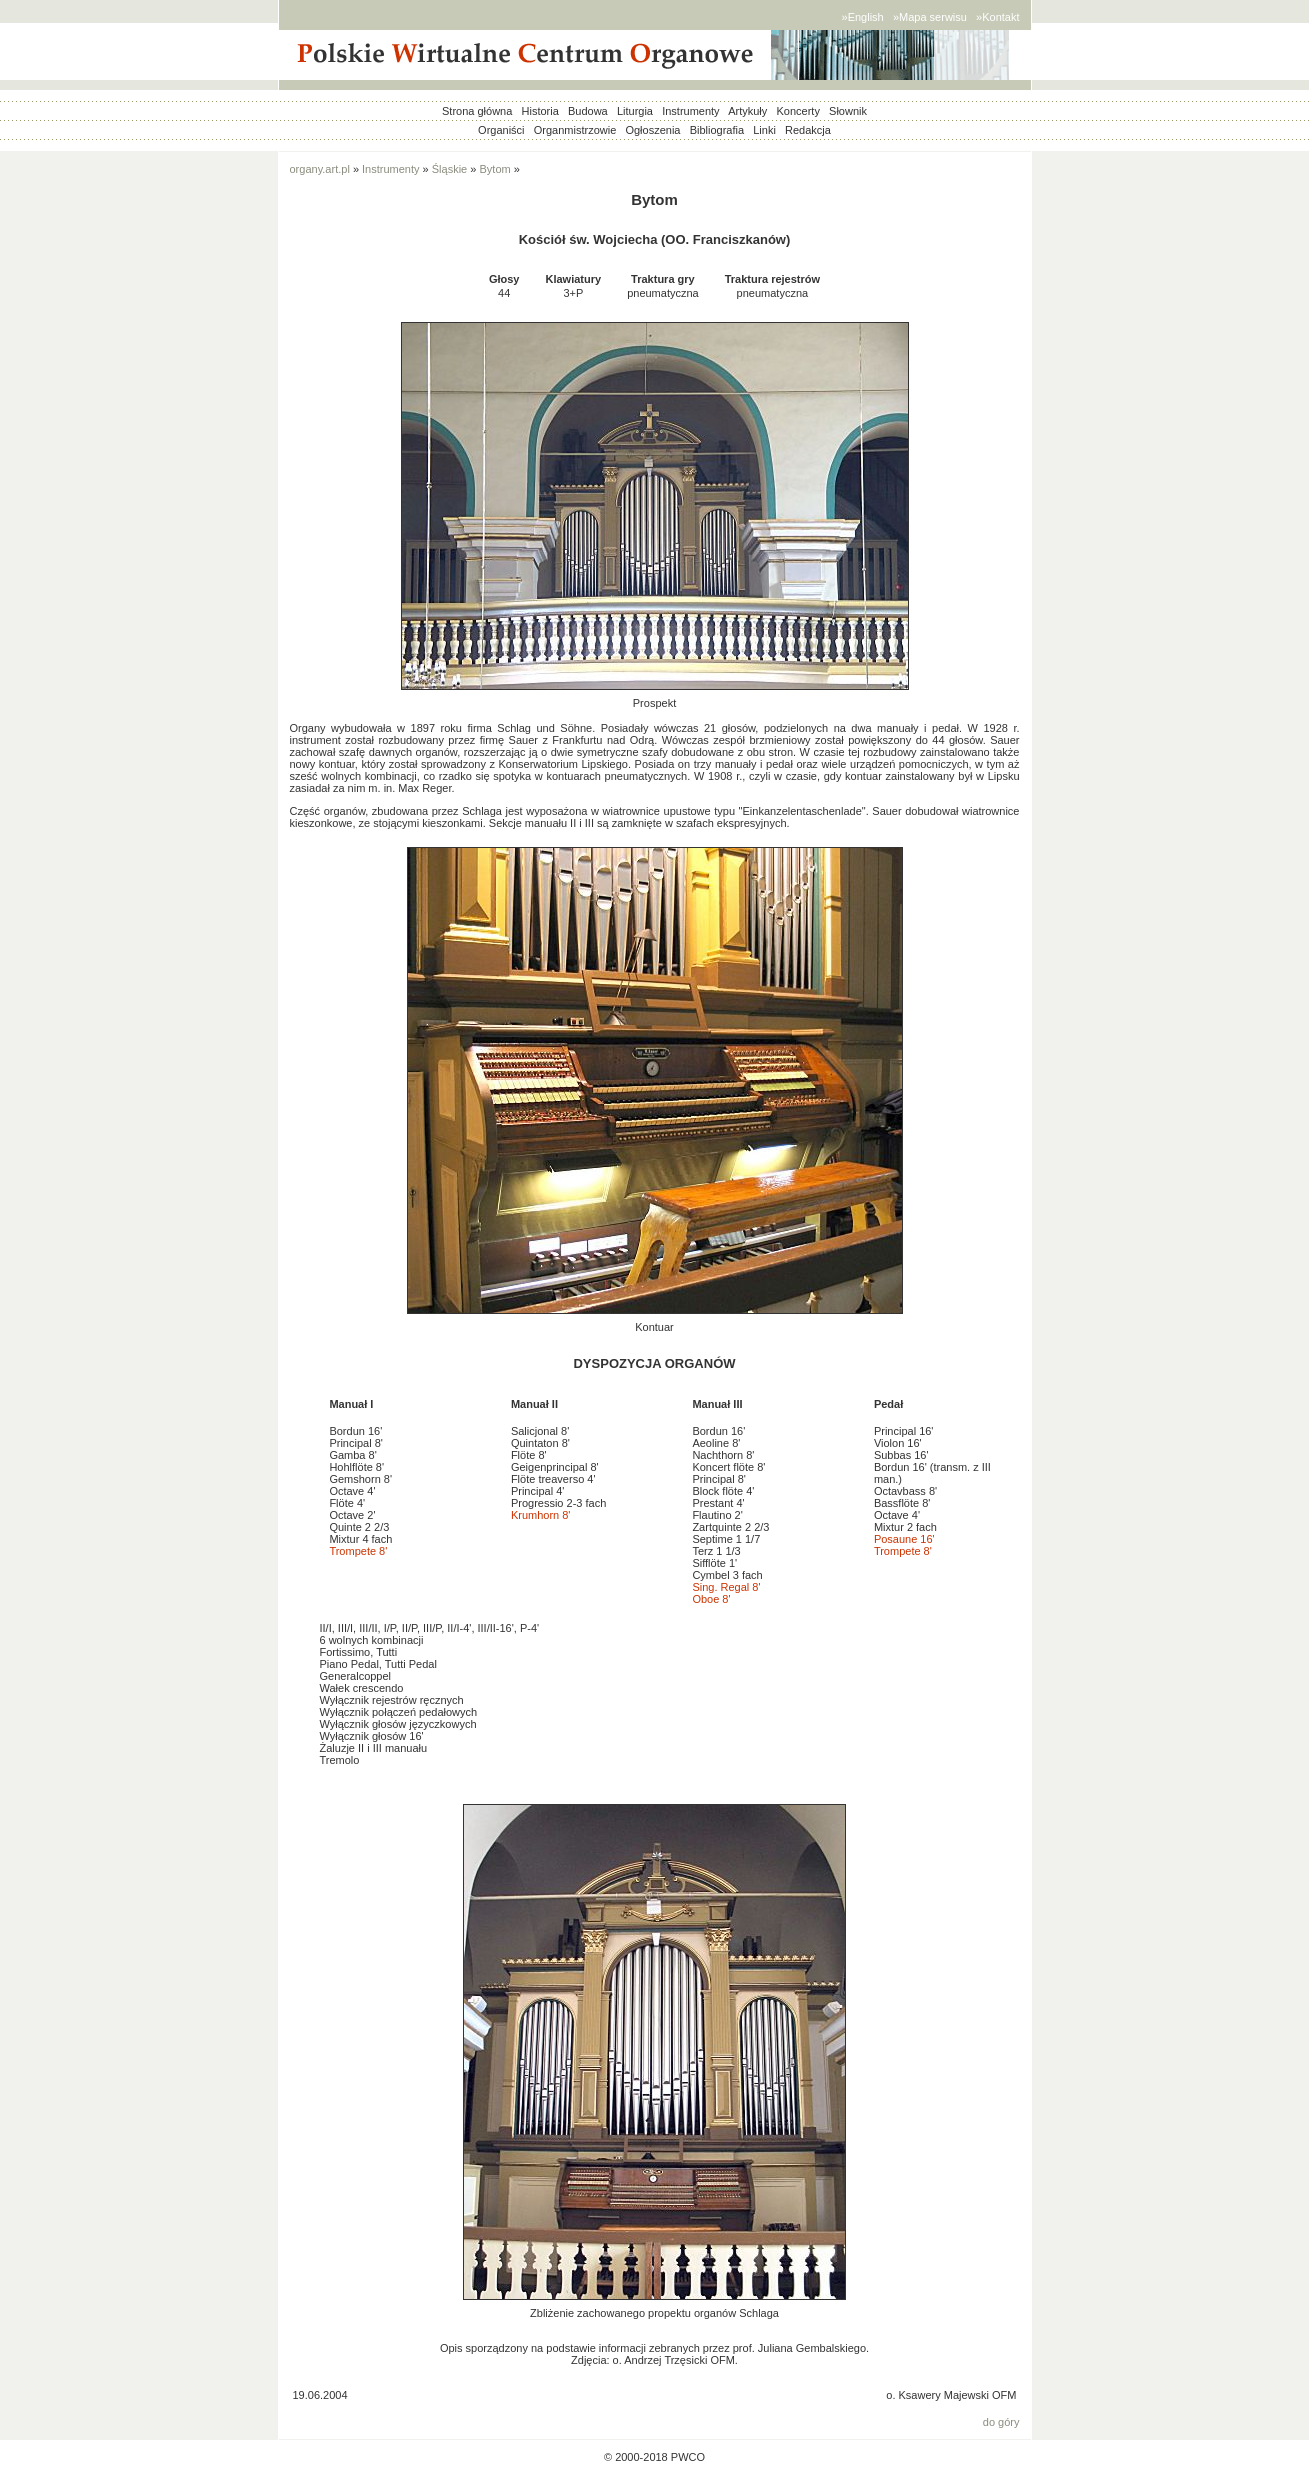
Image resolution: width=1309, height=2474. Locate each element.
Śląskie (449, 169)
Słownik (848, 111)
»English (863, 17)
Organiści (501, 130)
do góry (1001, 2422)
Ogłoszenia (652, 130)
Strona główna (477, 111)
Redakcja (808, 130)
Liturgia (635, 111)
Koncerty (797, 111)
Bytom (495, 169)
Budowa (588, 111)
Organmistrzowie (575, 130)
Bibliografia (717, 130)
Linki (764, 130)
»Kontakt (997, 17)
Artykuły (747, 111)
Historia (540, 111)
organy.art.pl (320, 169)
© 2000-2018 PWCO (654, 2457)
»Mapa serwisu (930, 17)
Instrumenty (690, 111)
